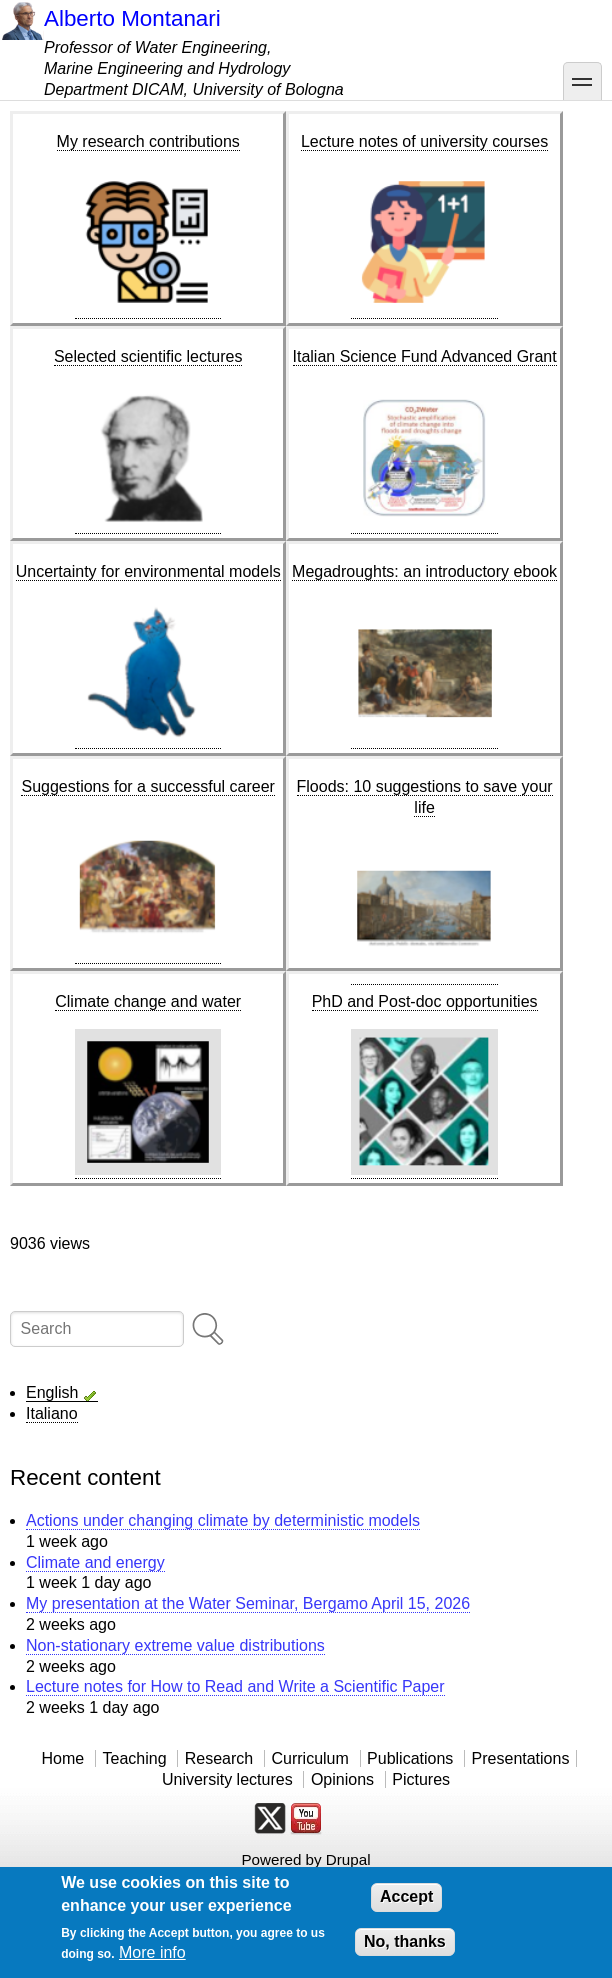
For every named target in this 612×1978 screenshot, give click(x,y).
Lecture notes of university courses (424, 141)
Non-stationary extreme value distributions (175, 1645)
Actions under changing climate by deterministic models (223, 1520)
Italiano (52, 1413)
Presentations (521, 1758)
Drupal (348, 1859)
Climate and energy (95, 1562)
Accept (406, 1896)
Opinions (342, 1779)
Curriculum (309, 1758)
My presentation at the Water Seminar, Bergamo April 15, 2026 (248, 1603)
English (52, 1392)
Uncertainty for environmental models (148, 571)
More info (152, 1952)
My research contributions (148, 141)
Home (63, 1758)
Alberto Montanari (132, 18)
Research (219, 1758)
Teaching (134, 1758)
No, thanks (405, 1941)
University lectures (227, 1779)
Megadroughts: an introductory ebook (424, 571)
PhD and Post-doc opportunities (425, 1001)
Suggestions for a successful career (147, 786)
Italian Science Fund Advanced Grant (425, 356)
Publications (410, 1758)
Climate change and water (148, 1001)
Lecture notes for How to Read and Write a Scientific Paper (235, 1686)
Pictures (421, 1779)
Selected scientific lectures (148, 356)
